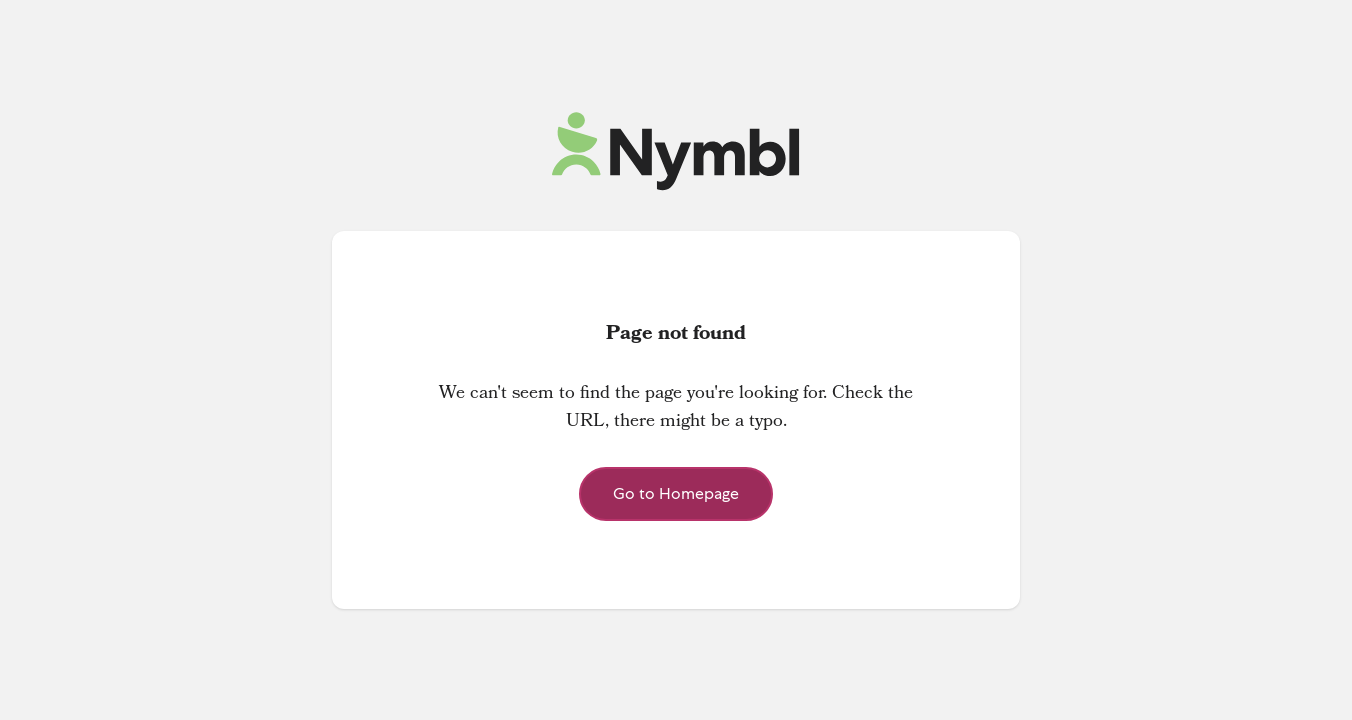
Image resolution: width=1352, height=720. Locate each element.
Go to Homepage (676, 493)
